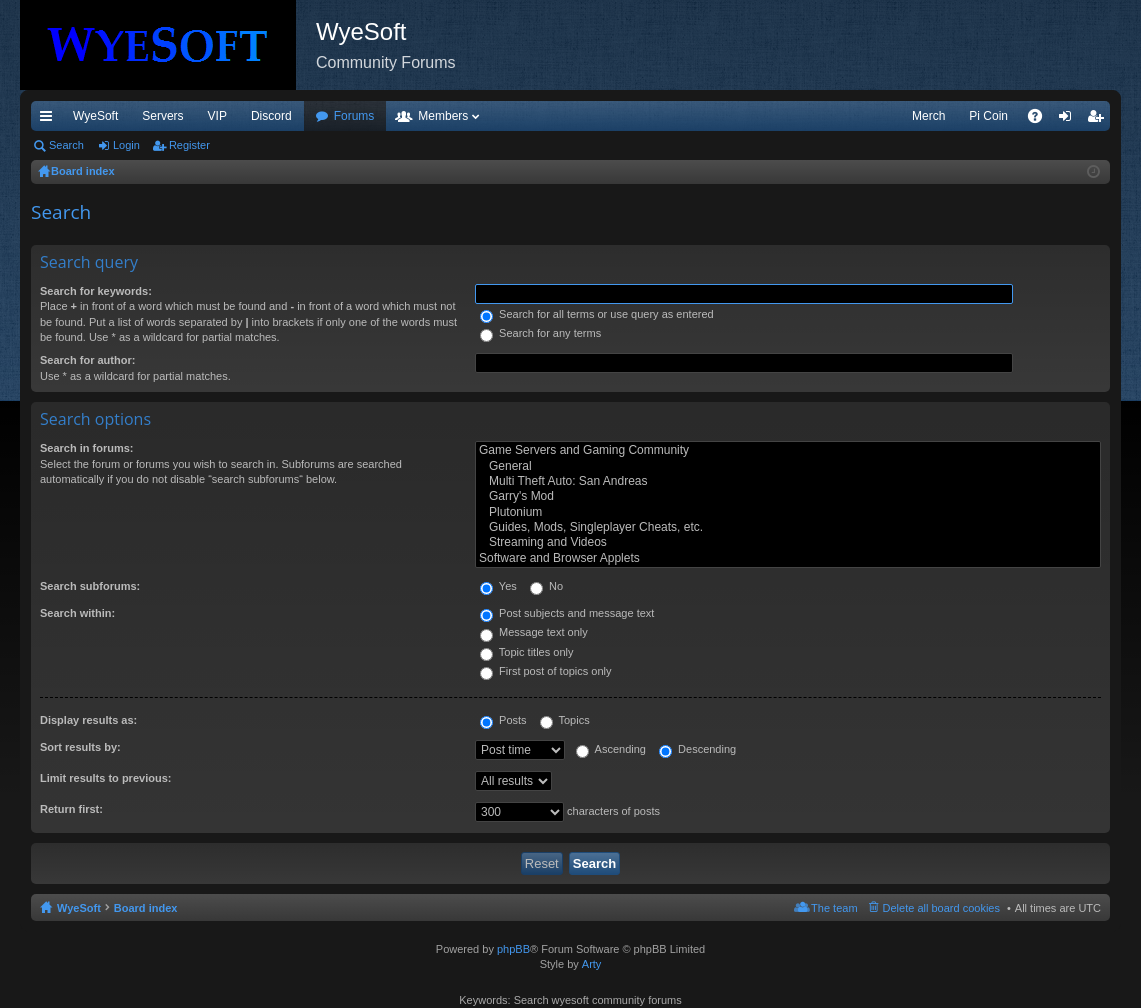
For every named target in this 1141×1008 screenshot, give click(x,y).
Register (189, 145)
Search (66, 145)
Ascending (611, 749)
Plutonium (788, 512)
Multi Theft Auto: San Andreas (788, 481)
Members (443, 116)
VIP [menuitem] (217, 116)
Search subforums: (90, 586)
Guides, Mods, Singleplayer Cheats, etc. (788, 527)
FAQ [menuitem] (1041, 120)
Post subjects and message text (567, 613)
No (546, 586)
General (788, 466)
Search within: (77, 613)
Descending (697, 749)
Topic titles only (526, 652)
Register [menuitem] (1099, 120)
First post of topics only (546, 671)
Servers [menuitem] (162, 116)
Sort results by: (80, 747)
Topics (565, 720)
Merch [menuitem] (928, 116)
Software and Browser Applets (788, 558)
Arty (592, 964)
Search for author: (87, 360)
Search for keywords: (96, 291)
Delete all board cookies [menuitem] (941, 908)
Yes (498, 586)
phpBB (513, 949)
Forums (354, 116)
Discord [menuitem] (271, 116)
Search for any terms (540, 333)
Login (126, 145)
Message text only (534, 632)
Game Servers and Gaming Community (788, 450)
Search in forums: (87, 448)
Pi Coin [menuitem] (988, 116)
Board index (146, 908)
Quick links (50, 120)
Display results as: (88, 720)
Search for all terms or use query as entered (597, 314)
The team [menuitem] (834, 908)
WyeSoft (95, 116)
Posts (503, 720)
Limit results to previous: (105, 778)
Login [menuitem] (1069, 120)
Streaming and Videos (788, 542)
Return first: (71, 809)
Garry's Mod (788, 496)
